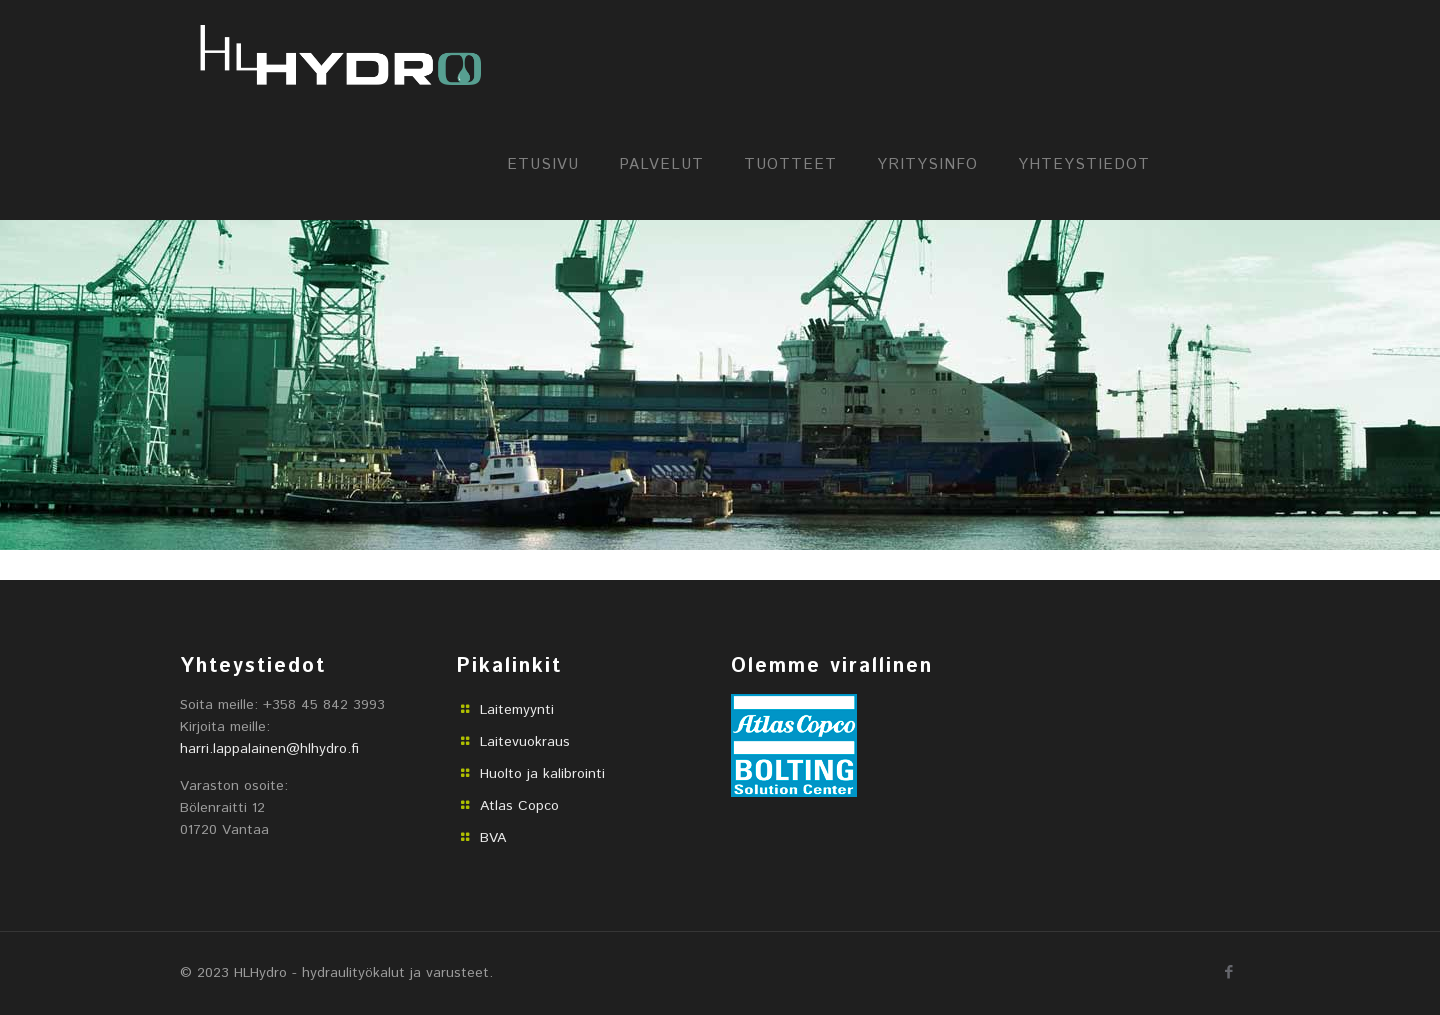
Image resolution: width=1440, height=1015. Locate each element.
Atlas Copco (519, 806)
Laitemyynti (517, 710)
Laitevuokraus (525, 742)
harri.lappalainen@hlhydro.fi (269, 749)
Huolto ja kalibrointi (542, 774)
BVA (493, 838)
